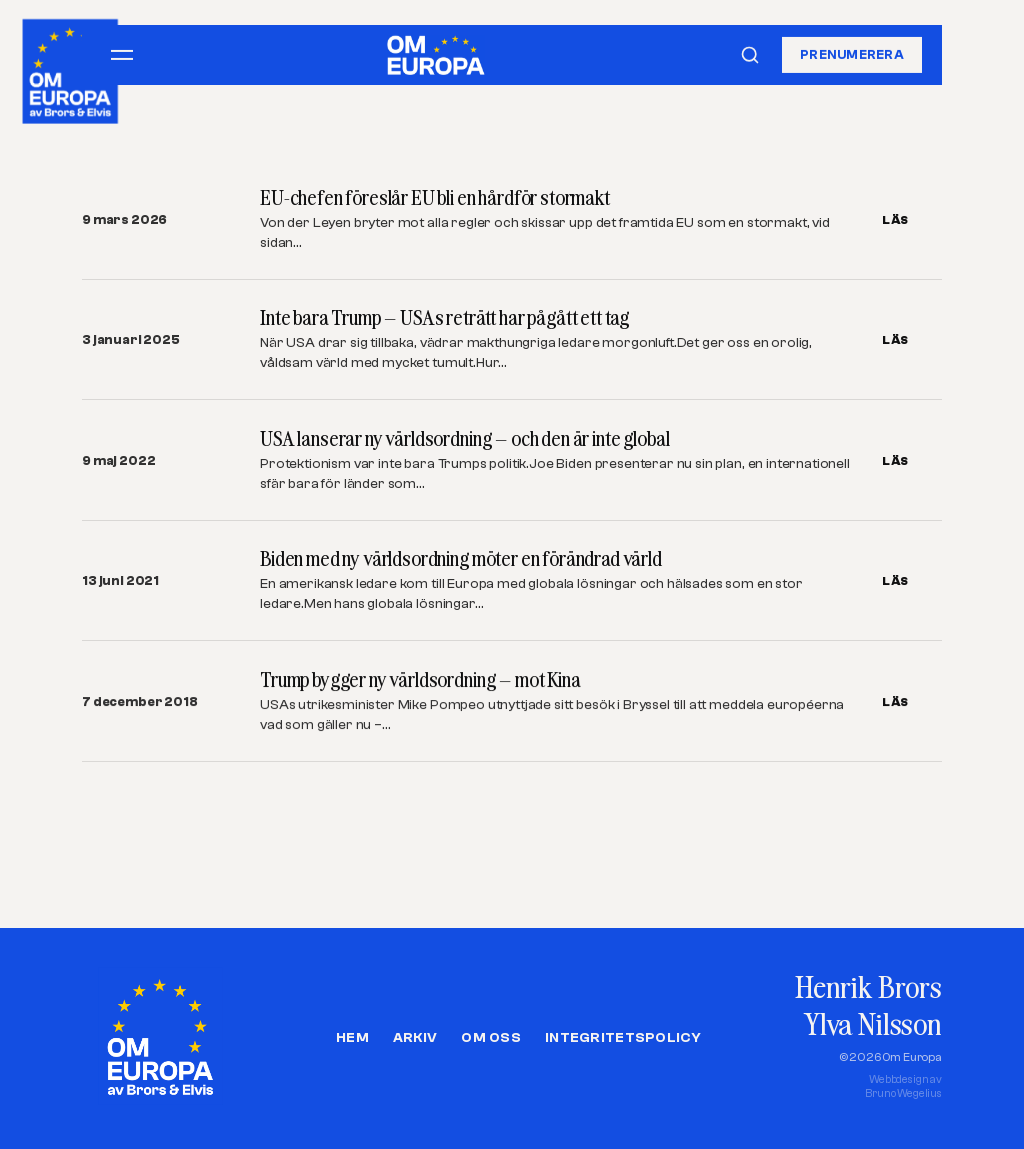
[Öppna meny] (122, 55)
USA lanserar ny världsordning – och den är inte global (464, 438)
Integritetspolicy (623, 1038)
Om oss (491, 1038)
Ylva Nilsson (873, 1023)
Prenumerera (852, 54)
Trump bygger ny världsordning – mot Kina (420, 679)
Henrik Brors (868, 986)
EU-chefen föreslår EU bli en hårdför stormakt (435, 197)
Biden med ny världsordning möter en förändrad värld (461, 558)
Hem (352, 1038)
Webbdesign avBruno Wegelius (903, 1086)
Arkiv (415, 1038)
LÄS (895, 220)
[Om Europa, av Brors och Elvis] (71, 66)
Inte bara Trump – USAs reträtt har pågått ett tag (444, 317)
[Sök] (750, 55)
